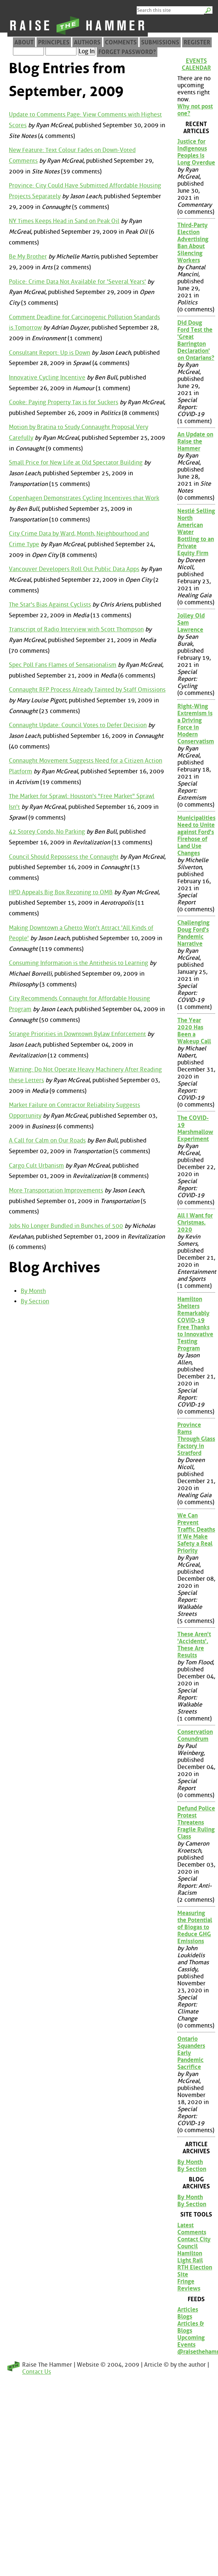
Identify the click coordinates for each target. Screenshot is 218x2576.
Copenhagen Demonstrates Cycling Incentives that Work (84, 498)
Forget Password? (127, 51)
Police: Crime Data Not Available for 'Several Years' (77, 281)
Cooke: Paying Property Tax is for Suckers (63, 402)
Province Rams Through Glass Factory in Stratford (196, 1438)
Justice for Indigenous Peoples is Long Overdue (196, 152)
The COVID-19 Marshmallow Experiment (195, 1128)
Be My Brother (28, 256)
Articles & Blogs (190, 2327)
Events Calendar (196, 64)
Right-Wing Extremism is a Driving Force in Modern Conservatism (195, 724)
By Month (33, 1290)
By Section (35, 1301)
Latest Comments (191, 2229)
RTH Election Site (194, 2271)
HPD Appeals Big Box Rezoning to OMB (61, 892)
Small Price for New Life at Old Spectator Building (76, 462)
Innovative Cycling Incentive (47, 377)
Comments (121, 42)
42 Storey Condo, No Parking (47, 831)
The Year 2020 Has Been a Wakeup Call (194, 1031)
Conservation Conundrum (195, 1735)
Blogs (184, 2316)
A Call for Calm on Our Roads (47, 1140)
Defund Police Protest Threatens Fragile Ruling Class (196, 1822)
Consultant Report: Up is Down (49, 352)
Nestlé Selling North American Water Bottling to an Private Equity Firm (196, 532)
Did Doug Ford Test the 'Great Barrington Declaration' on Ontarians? (195, 340)
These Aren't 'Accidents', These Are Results (194, 1645)
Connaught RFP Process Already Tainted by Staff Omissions (87, 689)
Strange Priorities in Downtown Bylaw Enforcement (77, 1033)
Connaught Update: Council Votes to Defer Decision (78, 725)
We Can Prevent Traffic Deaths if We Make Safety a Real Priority (196, 1533)
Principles (53, 42)
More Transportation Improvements (56, 1190)
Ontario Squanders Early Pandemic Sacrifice (191, 2052)
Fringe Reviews (188, 2285)
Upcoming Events (191, 2341)
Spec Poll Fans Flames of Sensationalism (62, 664)
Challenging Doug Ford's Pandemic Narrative (193, 933)
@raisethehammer (196, 2351)
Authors (87, 42)
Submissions (160, 42)
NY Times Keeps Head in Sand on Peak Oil (64, 220)
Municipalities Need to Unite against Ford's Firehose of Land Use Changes (196, 835)
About (24, 42)
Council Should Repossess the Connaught (64, 856)
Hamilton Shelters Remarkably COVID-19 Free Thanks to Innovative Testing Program (195, 1324)
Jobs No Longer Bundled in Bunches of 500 (66, 1225)
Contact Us (36, 2371)
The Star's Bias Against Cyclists (50, 604)
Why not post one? (195, 110)
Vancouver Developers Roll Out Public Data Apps (74, 569)
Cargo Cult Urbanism (36, 1165)
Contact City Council (194, 2243)
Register (197, 42)
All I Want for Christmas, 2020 (195, 1222)
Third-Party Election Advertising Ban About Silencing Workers (192, 243)
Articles (187, 2309)
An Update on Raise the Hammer (195, 441)
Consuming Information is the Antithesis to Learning (78, 962)
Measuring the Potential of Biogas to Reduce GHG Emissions (194, 1927)
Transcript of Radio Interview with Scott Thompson (76, 629)
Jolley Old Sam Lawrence (191, 622)
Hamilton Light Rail (190, 2257)
